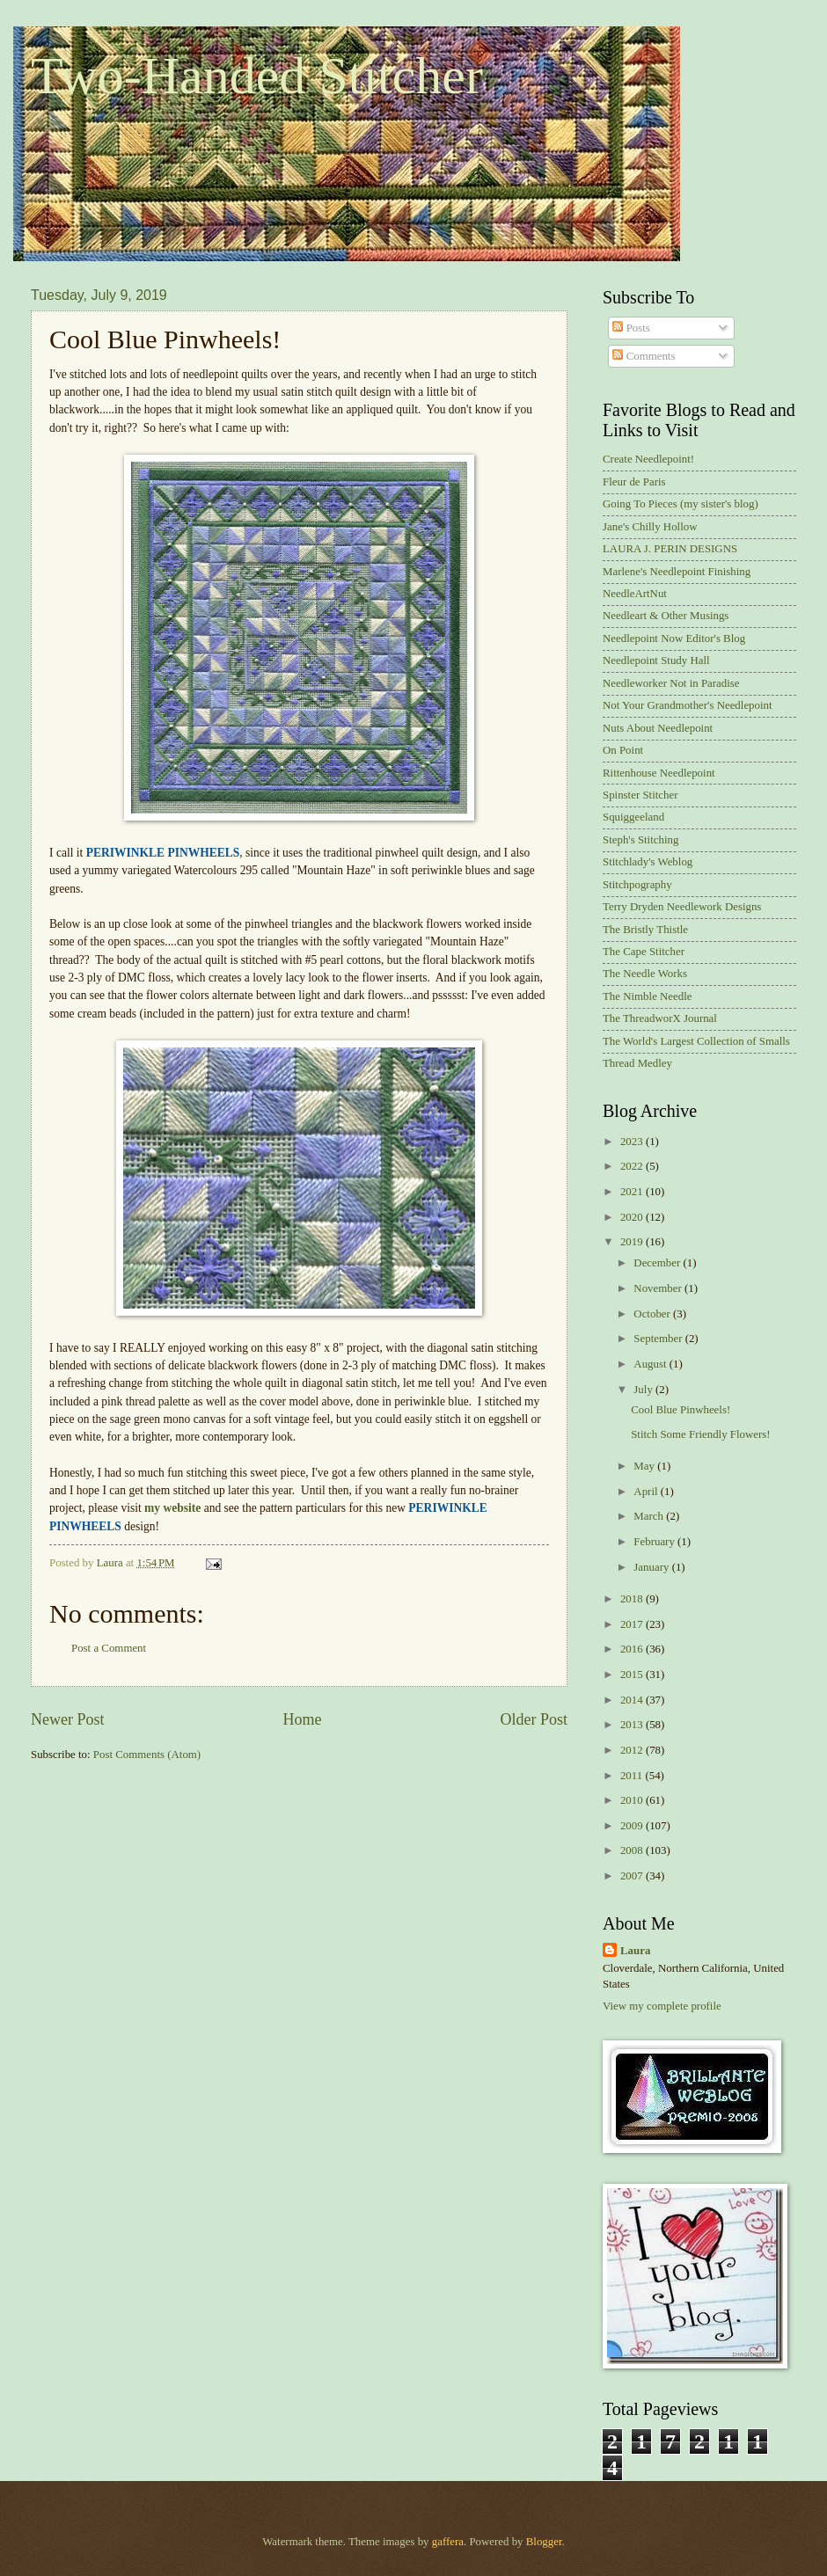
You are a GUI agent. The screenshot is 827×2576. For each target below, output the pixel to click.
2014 (633, 1700)
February (655, 1542)
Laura (635, 1951)
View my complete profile (662, 2006)
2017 (633, 1624)
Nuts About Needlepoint (658, 728)
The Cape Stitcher (643, 951)
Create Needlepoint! (648, 459)
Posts (630, 328)
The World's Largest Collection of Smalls (696, 1041)
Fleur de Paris (634, 482)
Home (301, 1719)
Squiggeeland (633, 817)
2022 (633, 1166)
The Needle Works (645, 973)
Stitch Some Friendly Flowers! (700, 1434)
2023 (633, 1141)
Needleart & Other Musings (665, 615)
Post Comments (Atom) (147, 1754)
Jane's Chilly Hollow (650, 527)
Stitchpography (637, 885)
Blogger (544, 2542)
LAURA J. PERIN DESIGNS (670, 549)
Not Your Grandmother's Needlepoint (687, 705)
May (645, 1466)
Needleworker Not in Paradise (671, 683)
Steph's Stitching (640, 840)
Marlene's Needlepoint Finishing (676, 572)
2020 (633, 1217)
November (658, 1288)
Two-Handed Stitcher (257, 76)
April (646, 1491)
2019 (633, 1242)
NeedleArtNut (635, 593)
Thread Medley (637, 1063)
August (651, 1364)
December (658, 1263)
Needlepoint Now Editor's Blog (674, 638)
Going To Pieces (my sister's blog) (680, 504)
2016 (633, 1649)
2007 (633, 1876)
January (652, 1567)
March (649, 1516)
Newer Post (68, 1719)
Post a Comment (108, 1648)
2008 (633, 1850)
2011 (633, 1776)
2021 (633, 1192)
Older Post (533, 1719)
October (653, 1314)
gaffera (448, 2542)
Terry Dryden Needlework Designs (682, 907)
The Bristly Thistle (645, 929)
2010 (633, 1800)
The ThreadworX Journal (660, 1018)
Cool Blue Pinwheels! (680, 1410)
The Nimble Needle (647, 996)
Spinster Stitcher (640, 795)
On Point (623, 750)
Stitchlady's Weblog (647, 862)
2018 (633, 1599)
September (658, 1338)
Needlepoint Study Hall (656, 660)
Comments (643, 356)
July (644, 1389)
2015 (633, 1674)
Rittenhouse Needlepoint (659, 773)
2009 (633, 1826)
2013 (633, 1725)
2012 (633, 1750)
